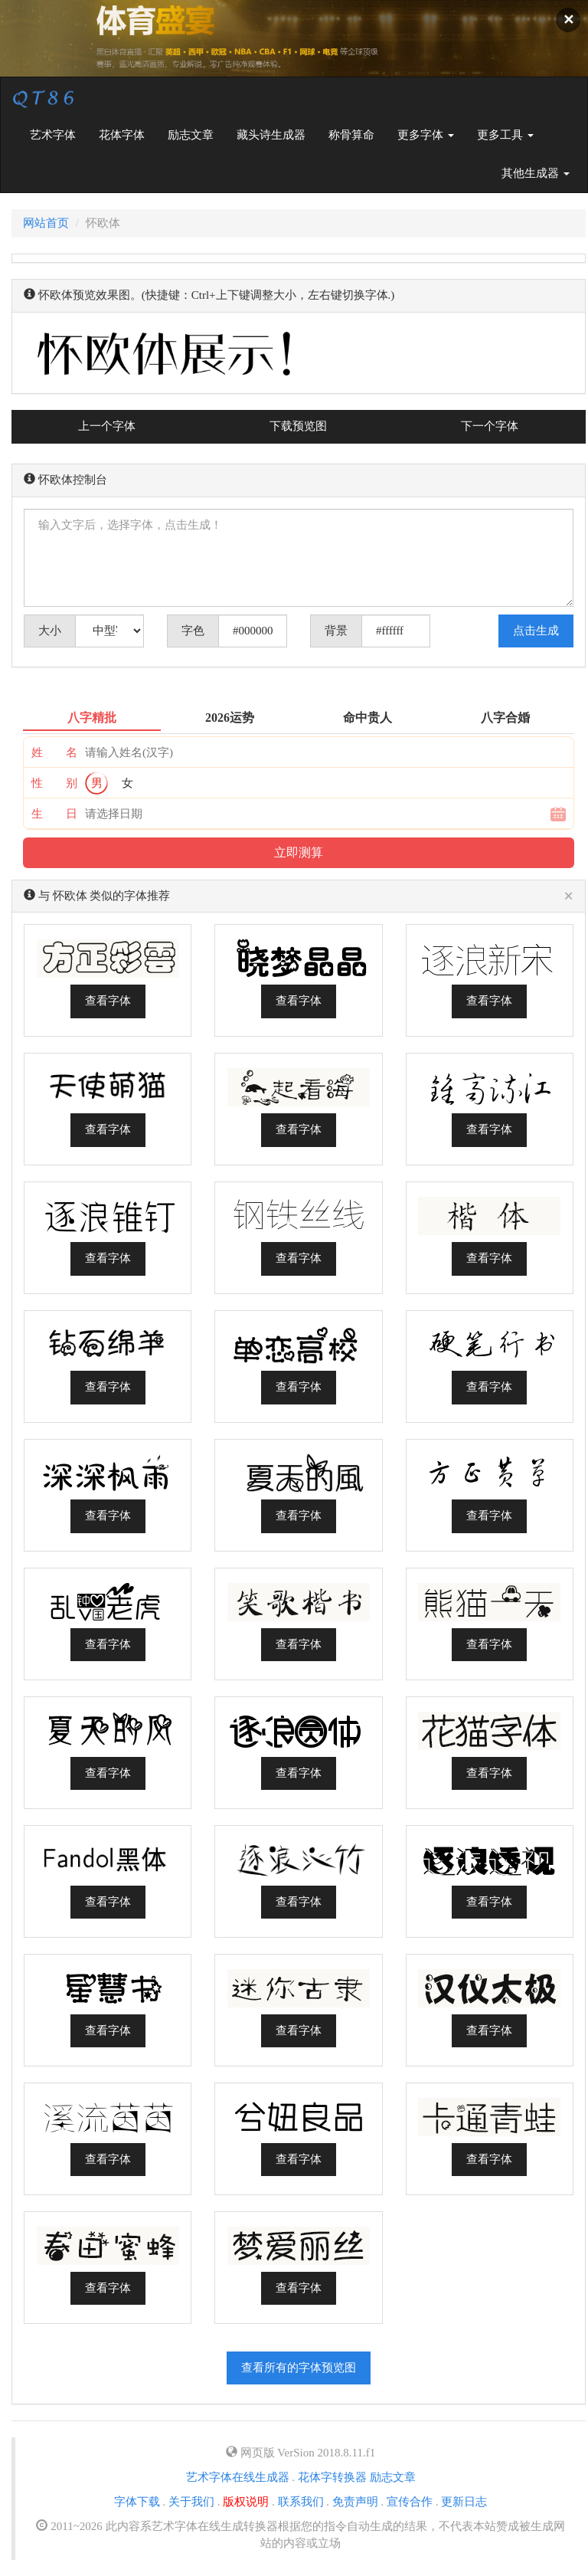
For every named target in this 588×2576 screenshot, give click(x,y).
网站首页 (46, 223)
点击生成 (536, 630)
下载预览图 (298, 426)
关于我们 (191, 2502)
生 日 (54, 814)
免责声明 (355, 2502)
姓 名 (54, 752)
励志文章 (191, 135)
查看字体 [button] (108, 1001)
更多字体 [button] (425, 135)
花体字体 (122, 135)
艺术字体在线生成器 (237, 2477)
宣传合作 (410, 2502)
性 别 (54, 783)
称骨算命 (351, 135)
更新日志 (464, 2502)
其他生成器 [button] (535, 173)
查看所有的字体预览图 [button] (298, 2367)
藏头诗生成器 (271, 135)
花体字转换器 (332, 2477)
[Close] (568, 897)
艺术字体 (58, 133)
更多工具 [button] (505, 135)
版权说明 (246, 2502)
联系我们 (301, 2502)
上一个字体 (107, 426)
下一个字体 (489, 426)
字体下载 (137, 2502)
